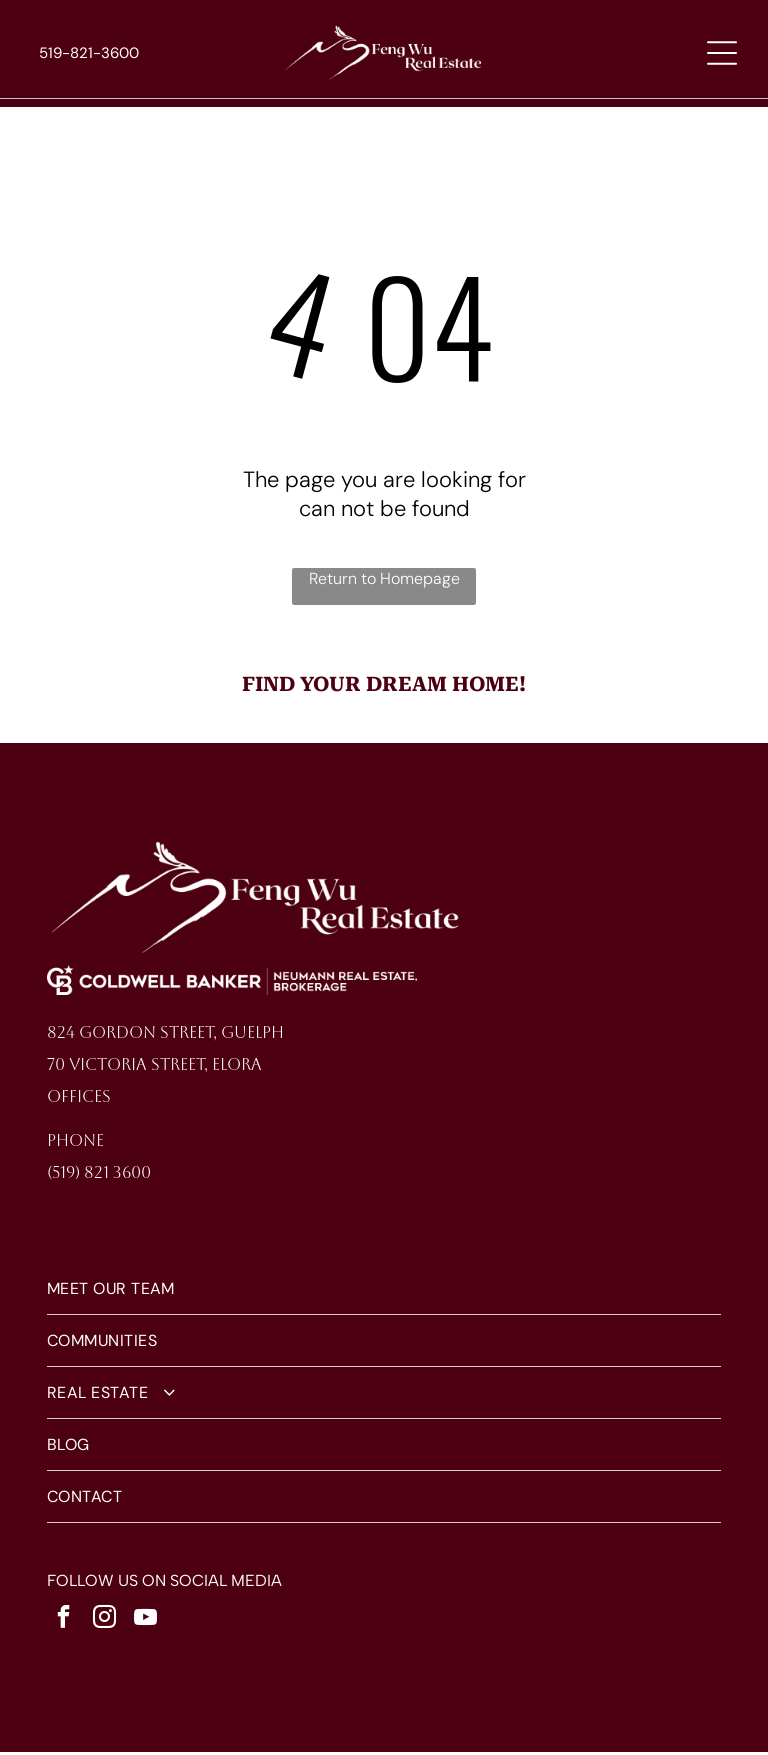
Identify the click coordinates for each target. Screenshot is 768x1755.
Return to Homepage (384, 581)
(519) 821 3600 (99, 1176)
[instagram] (105, 1623)
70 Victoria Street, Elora (154, 1068)
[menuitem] (384, 1293)
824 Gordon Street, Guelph (165, 1036)
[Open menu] (722, 55)
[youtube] (146, 1623)
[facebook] (64, 1623)
